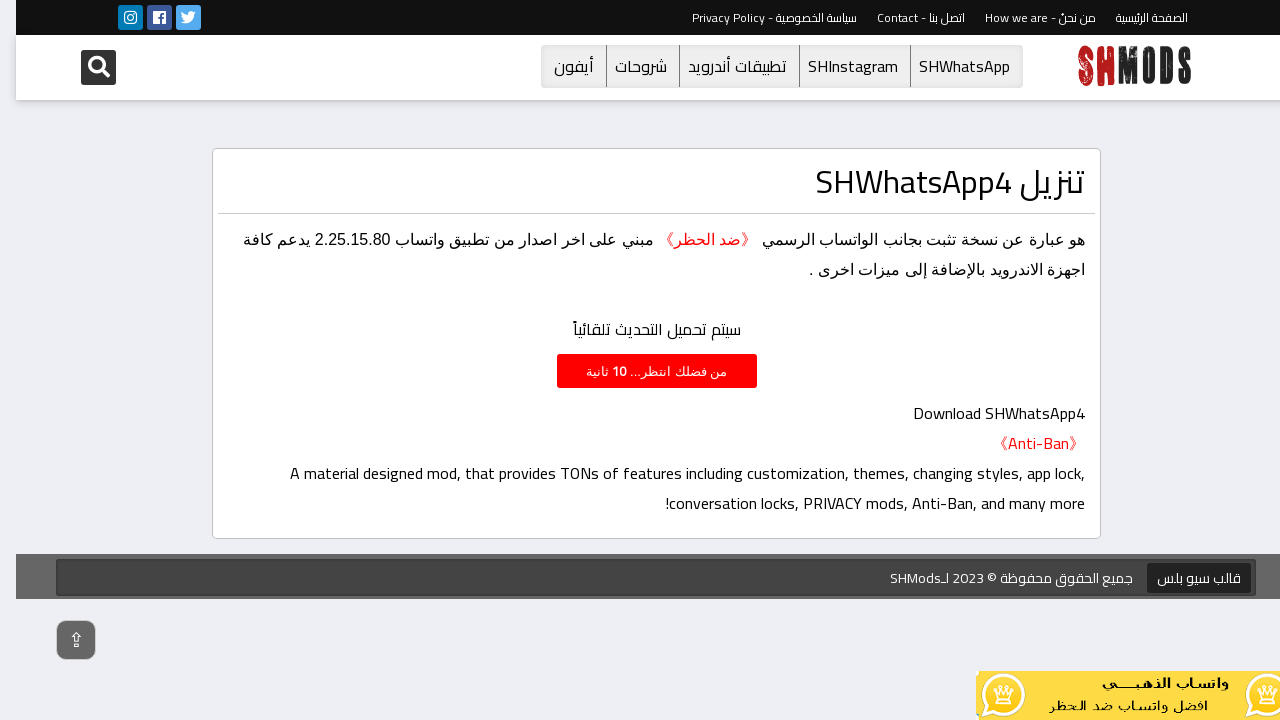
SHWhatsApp (948, 66)
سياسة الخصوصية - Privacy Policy (758, 17)
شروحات (625, 66)
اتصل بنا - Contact (905, 17)
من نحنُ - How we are (1024, 17)
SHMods (899, 578)
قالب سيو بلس (1183, 578)
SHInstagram (837, 66)
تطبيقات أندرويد (721, 66)
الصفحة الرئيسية (1136, 17)
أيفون (558, 66)
